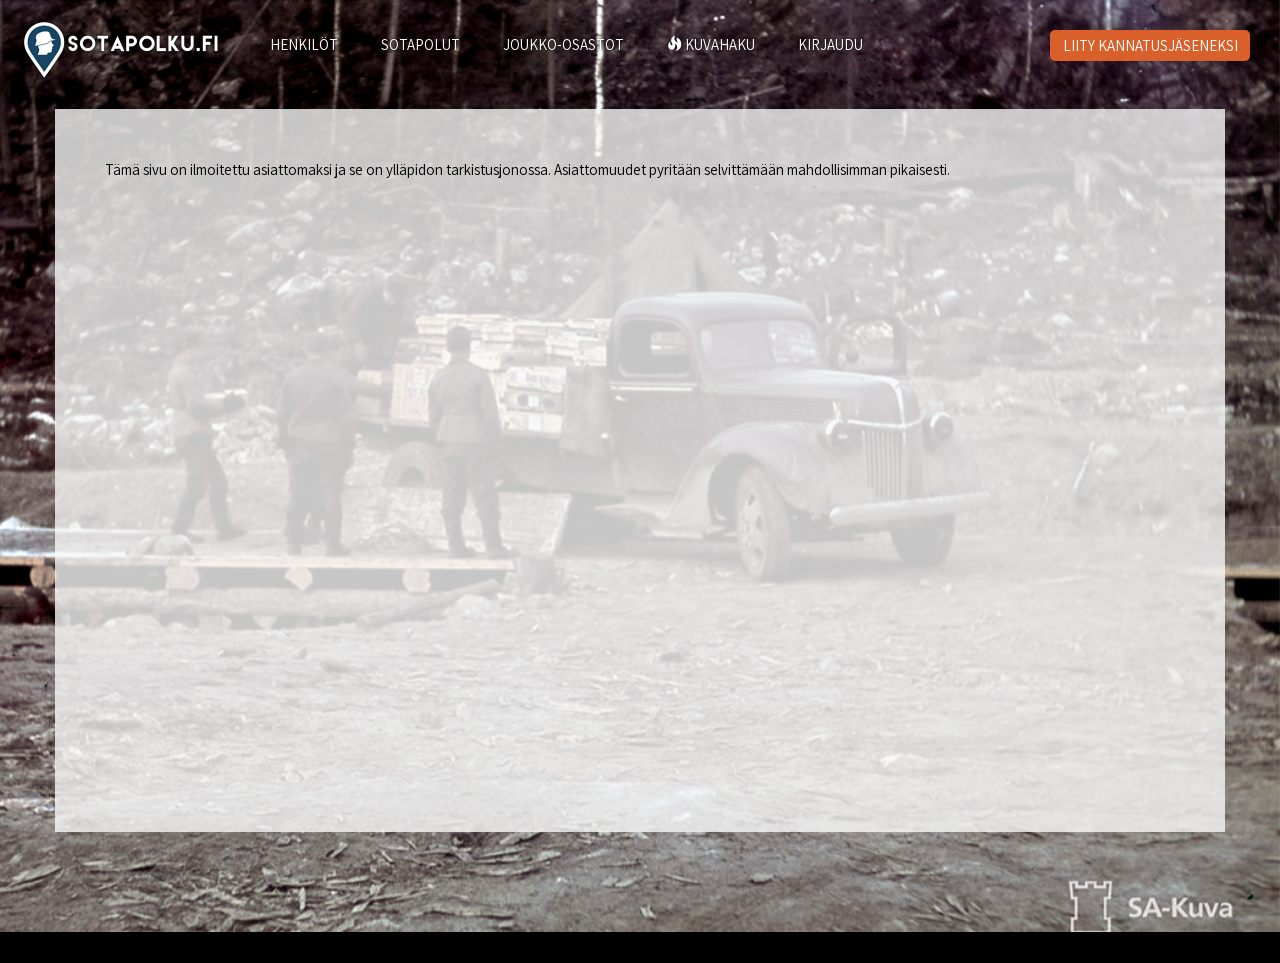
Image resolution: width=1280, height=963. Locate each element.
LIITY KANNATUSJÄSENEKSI (1150, 45)
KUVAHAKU (711, 44)
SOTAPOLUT (420, 44)
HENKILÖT (304, 44)
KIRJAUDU (830, 44)
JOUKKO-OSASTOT (563, 44)
